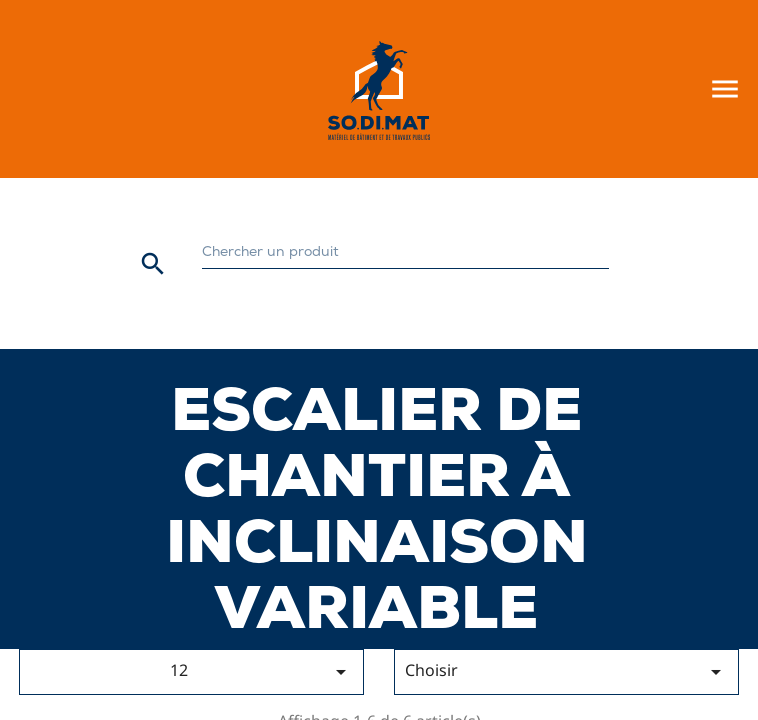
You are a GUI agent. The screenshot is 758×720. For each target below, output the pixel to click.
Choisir (566, 671)
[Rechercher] (406, 253)
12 (261, 671)
